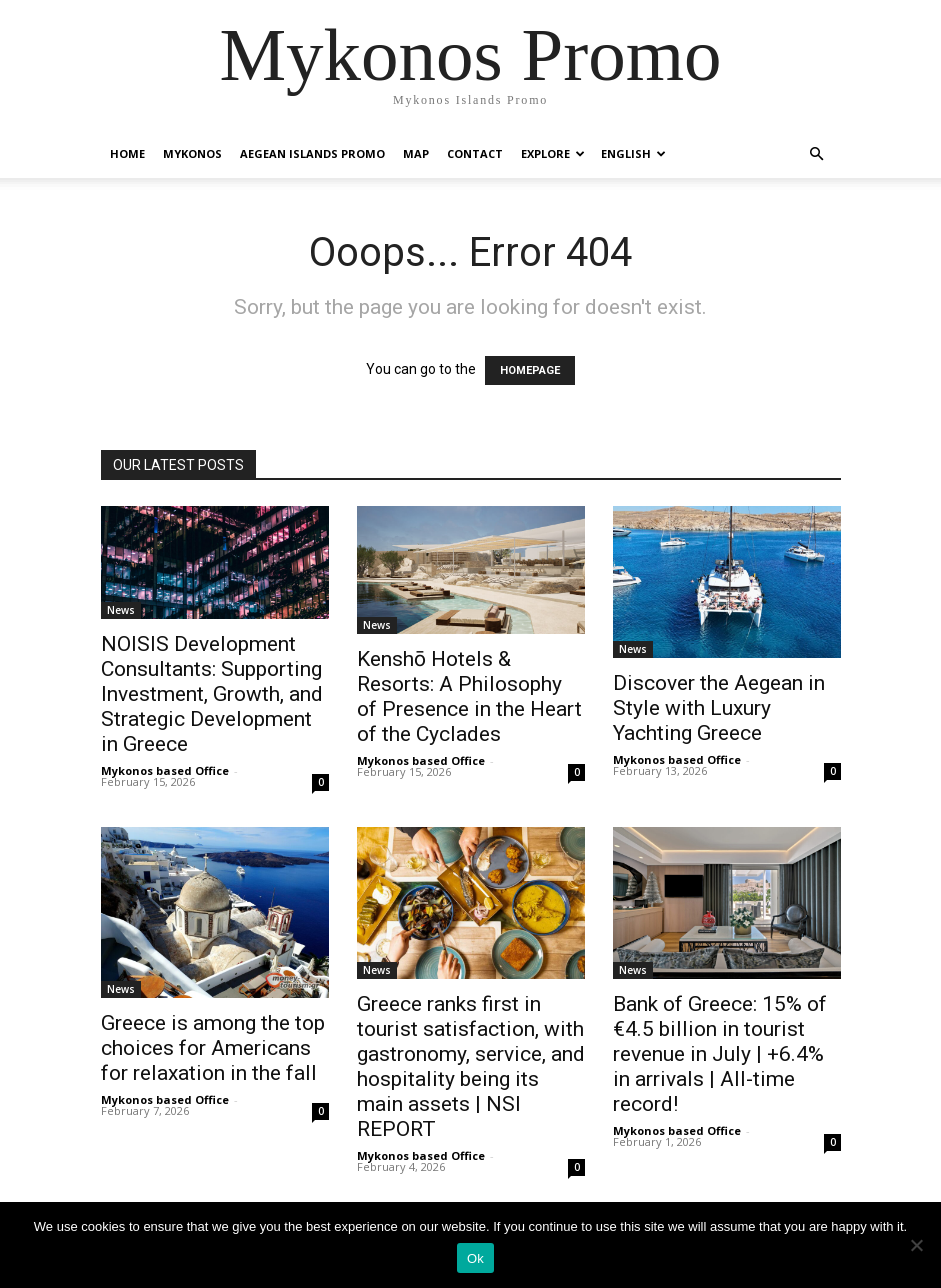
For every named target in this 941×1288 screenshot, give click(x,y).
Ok (475, 1258)
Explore (553, 153)
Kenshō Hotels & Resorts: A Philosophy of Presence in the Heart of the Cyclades (469, 696)
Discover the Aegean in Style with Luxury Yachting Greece (719, 708)
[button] (817, 154)
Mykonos (192, 153)
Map (416, 153)
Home (127, 153)
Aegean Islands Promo (312, 153)
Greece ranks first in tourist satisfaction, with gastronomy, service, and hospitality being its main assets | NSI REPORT (471, 1066)
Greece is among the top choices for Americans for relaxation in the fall (213, 1048)
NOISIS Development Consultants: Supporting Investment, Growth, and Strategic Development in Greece (212, 694)
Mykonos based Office (165, 770)
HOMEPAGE (530, 370)
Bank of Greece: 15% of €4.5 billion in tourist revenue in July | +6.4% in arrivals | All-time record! (720, 1054)
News (121, 610)
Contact (475, 153)
